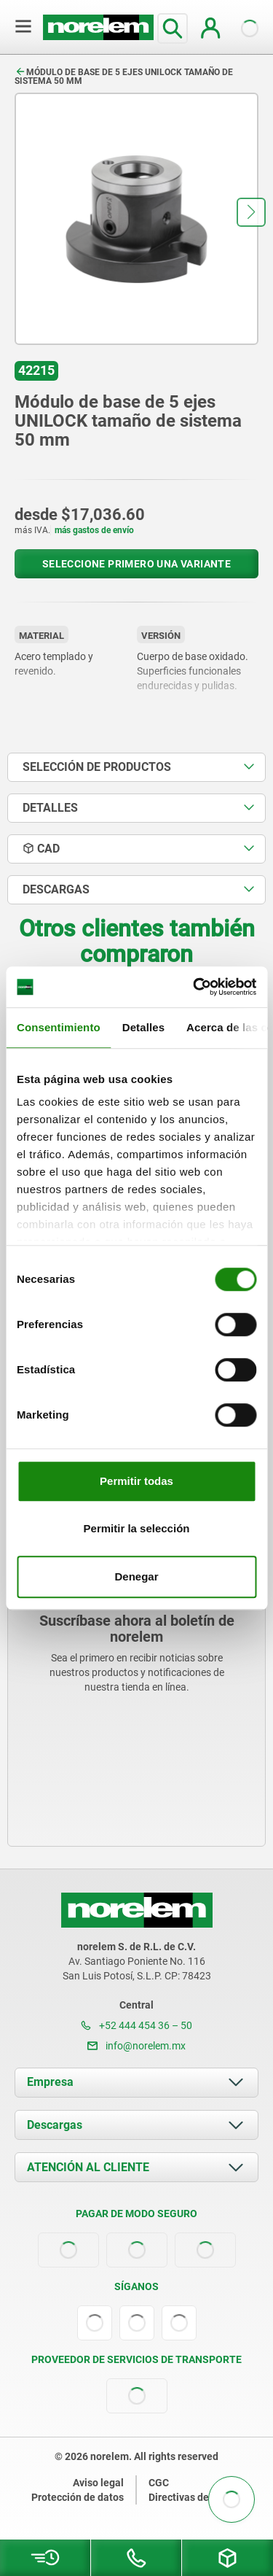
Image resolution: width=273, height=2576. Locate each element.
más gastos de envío (94, 530)
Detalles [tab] (143, 1027)
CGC (159, 2482)
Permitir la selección (137, 1528)
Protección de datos (77, 2497)
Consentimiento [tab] (58, 1027)
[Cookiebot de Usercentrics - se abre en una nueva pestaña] (194, 986)
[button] (251, 212)
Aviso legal (98, 2482)
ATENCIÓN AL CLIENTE (88, 2167)
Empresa (50, 2082)
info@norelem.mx (136, 2046)
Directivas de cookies (198, 2497)
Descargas (54, 2125)
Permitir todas (136, 1481)
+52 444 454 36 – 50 (136, 2025)
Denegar (136, 1576)
